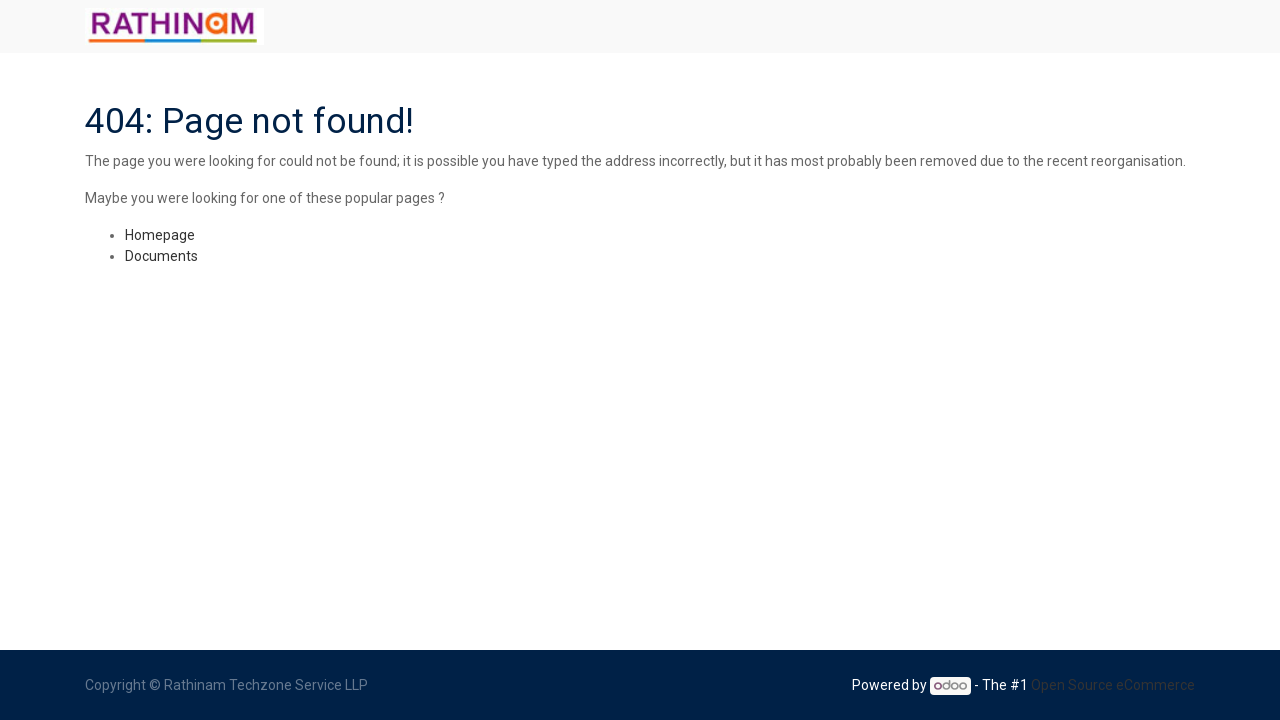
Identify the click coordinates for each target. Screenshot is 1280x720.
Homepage (160, 235)
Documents (161, 256)
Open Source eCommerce (1113, 685)
